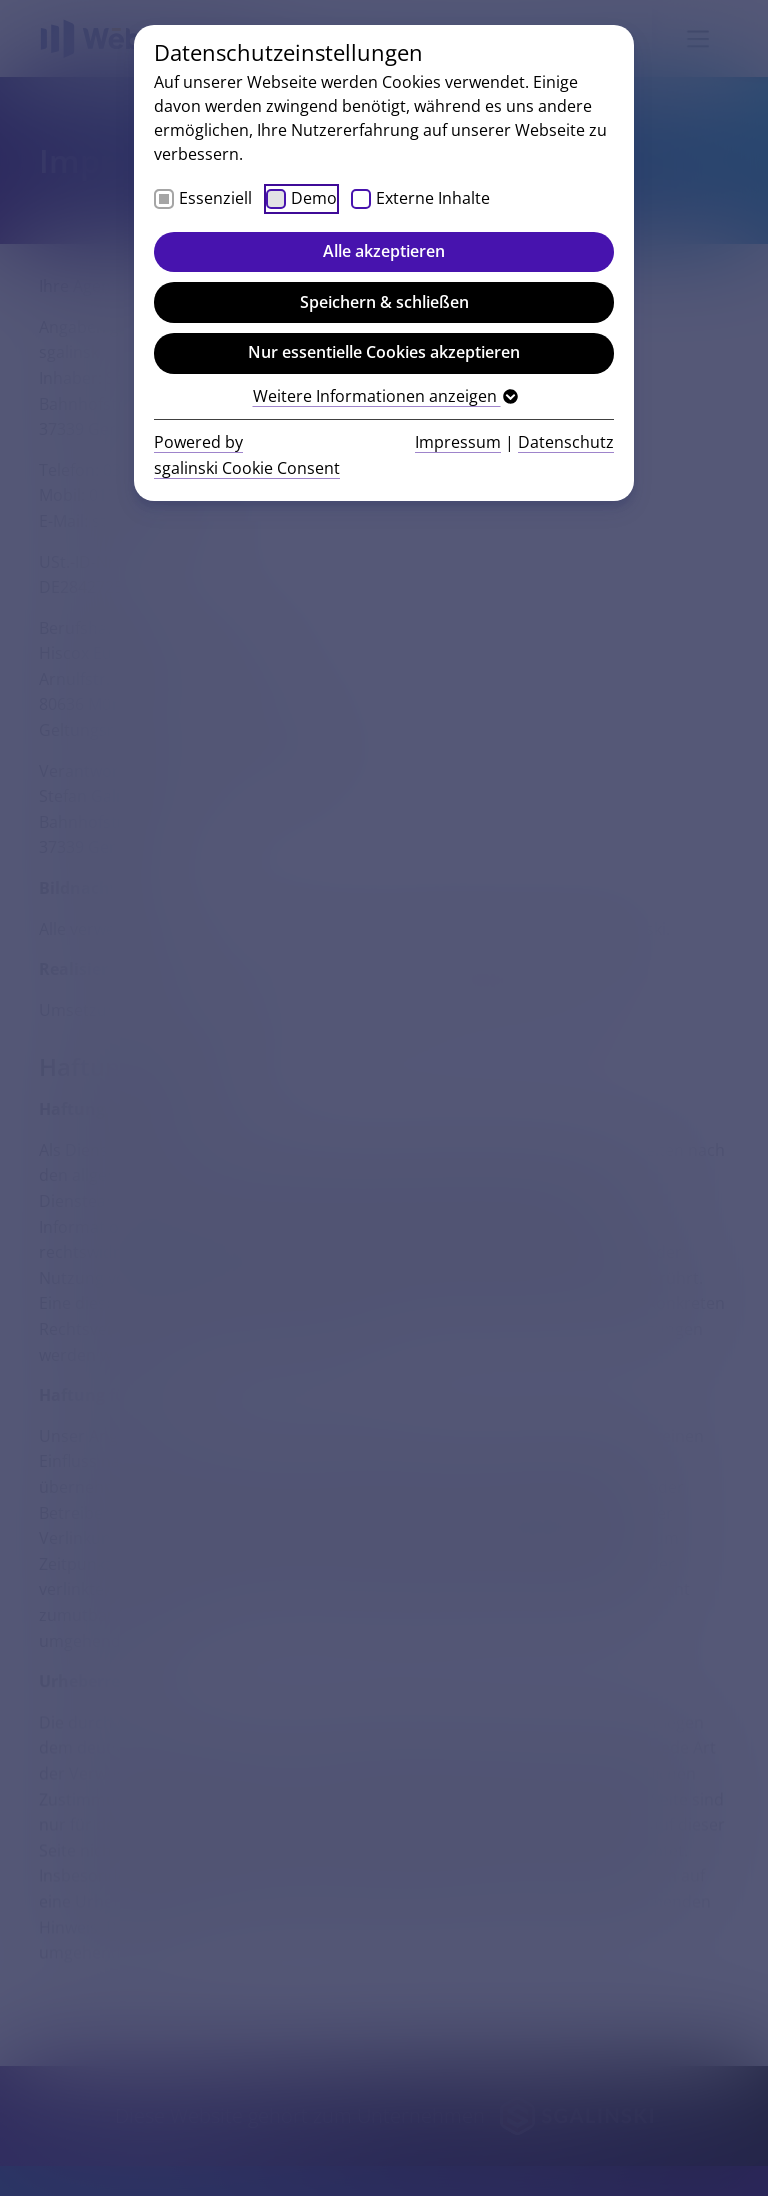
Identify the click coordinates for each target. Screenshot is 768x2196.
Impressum (458, 442)
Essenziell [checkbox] (215, 198)
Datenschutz (566, 442)
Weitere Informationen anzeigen (384, 396)
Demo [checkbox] (314, 198)
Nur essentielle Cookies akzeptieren (384, 352)
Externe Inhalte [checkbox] (433, 198)
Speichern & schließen (384, 302)
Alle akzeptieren (384, 251)
